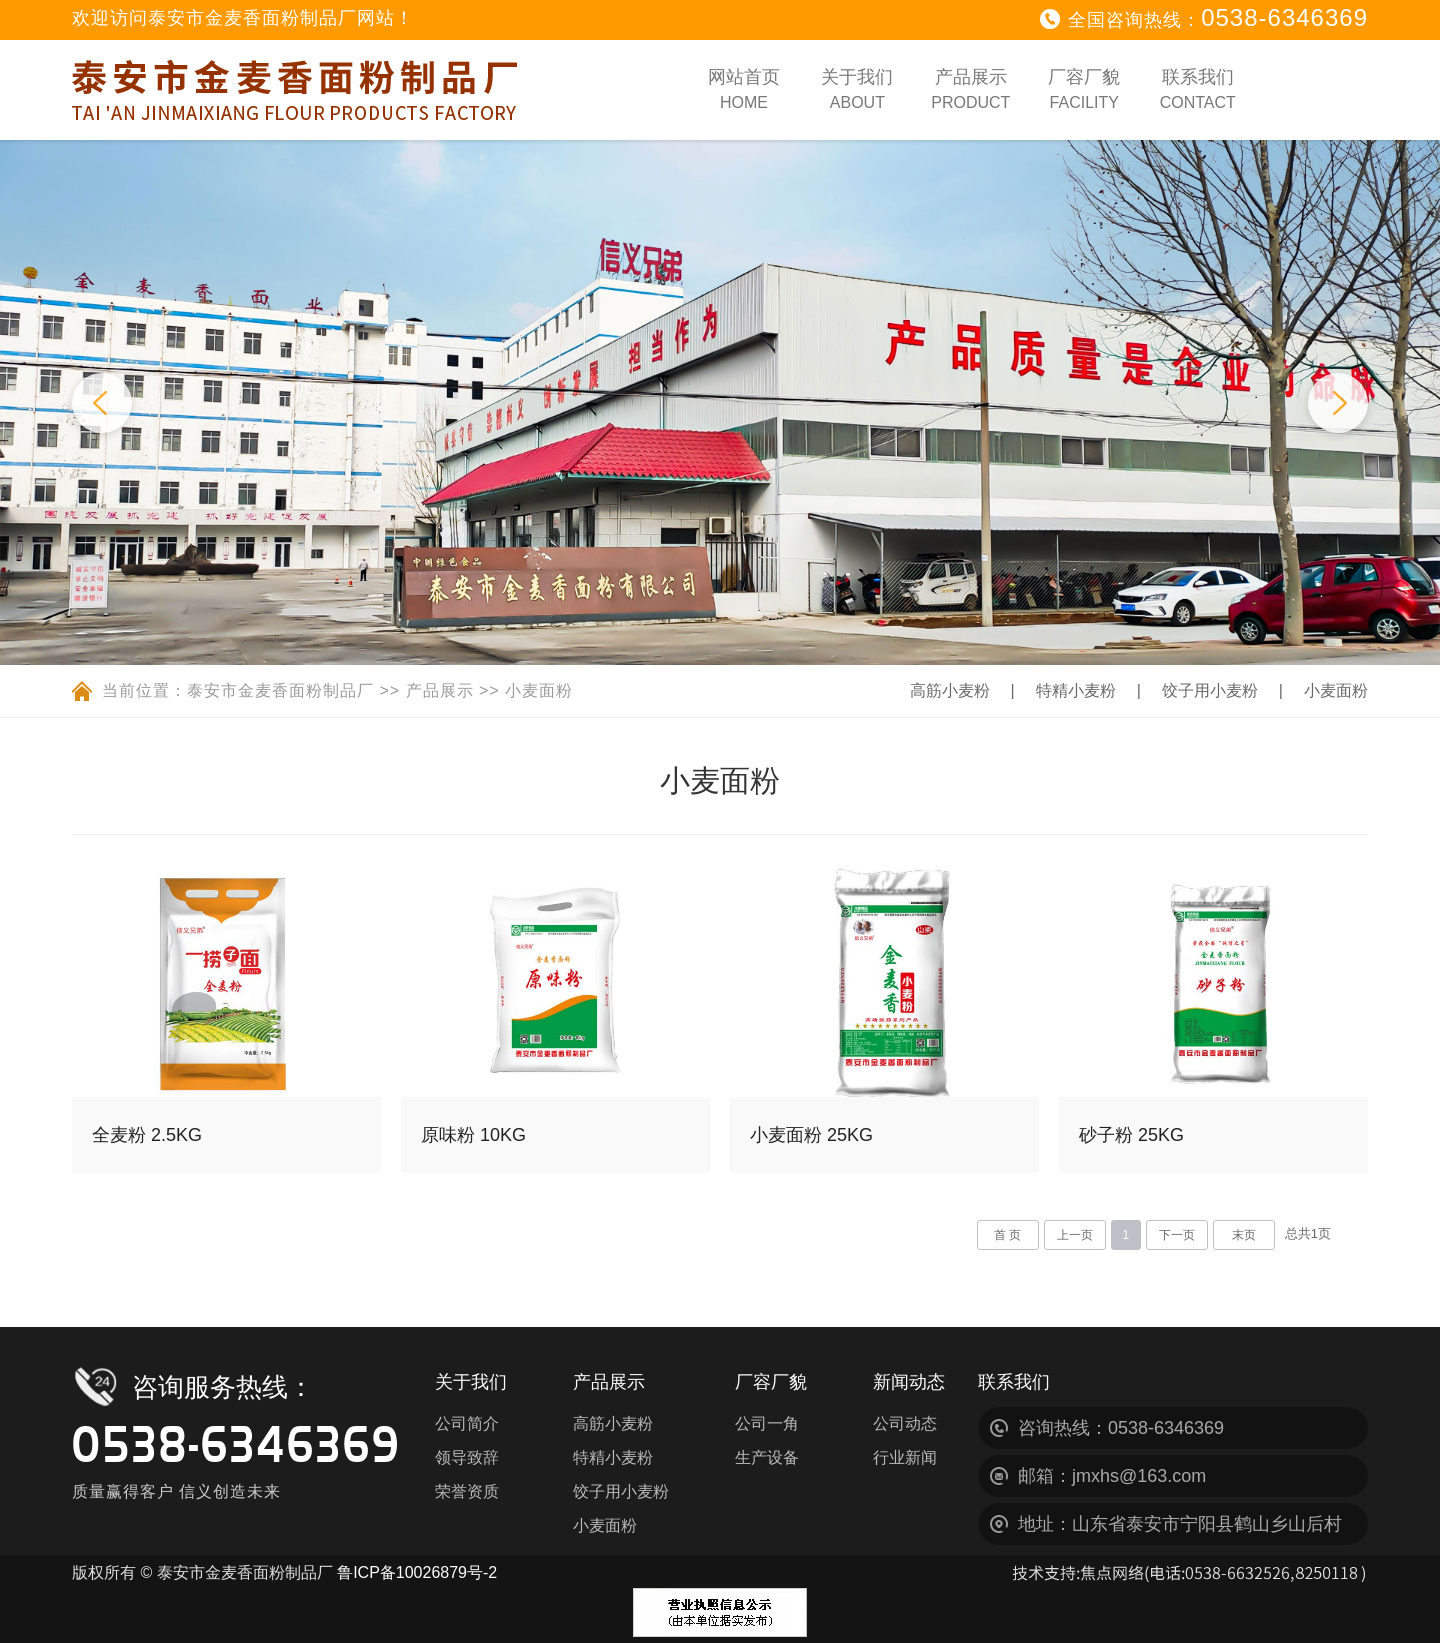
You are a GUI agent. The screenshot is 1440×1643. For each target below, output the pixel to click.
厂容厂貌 (1084, 89)
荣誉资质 (467, 1491)
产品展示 (970, 89)
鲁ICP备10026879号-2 (417, 1572)
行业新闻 (905, 1457)
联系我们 (1198, 89)
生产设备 (767, 1457)
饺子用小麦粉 (1192, 690)
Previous (102, 403)
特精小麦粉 (1040, 690)
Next (1338, 403)
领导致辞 (467, 1457)
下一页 (1177, 1235)
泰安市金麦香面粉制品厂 (280, 690)
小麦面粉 (539, 690)
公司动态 (905, 1423)
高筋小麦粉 (896, 690)
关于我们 (857, 89)
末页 (1244, 1235)
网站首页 (744, 89)
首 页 (1007, 1235)
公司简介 (467, 1423)
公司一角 (767, 1423)
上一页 (1075, 1235)
